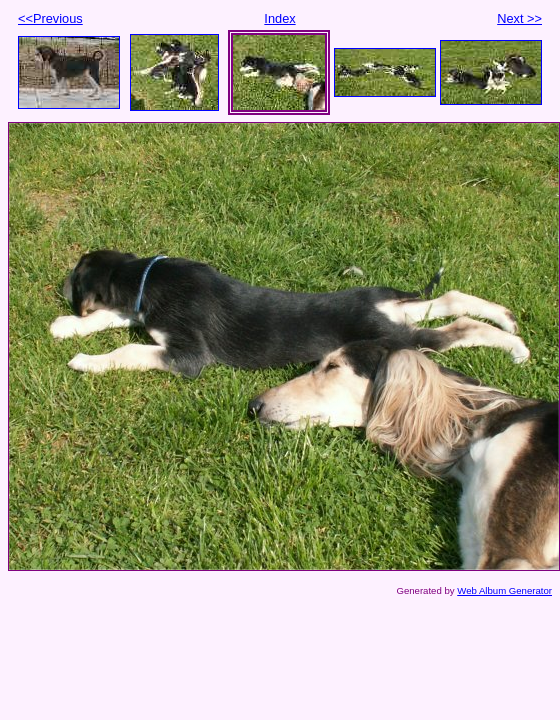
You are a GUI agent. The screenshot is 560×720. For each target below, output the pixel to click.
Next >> (519, 18)
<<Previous (50, 18)
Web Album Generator (504, 590)
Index (279, 18)
